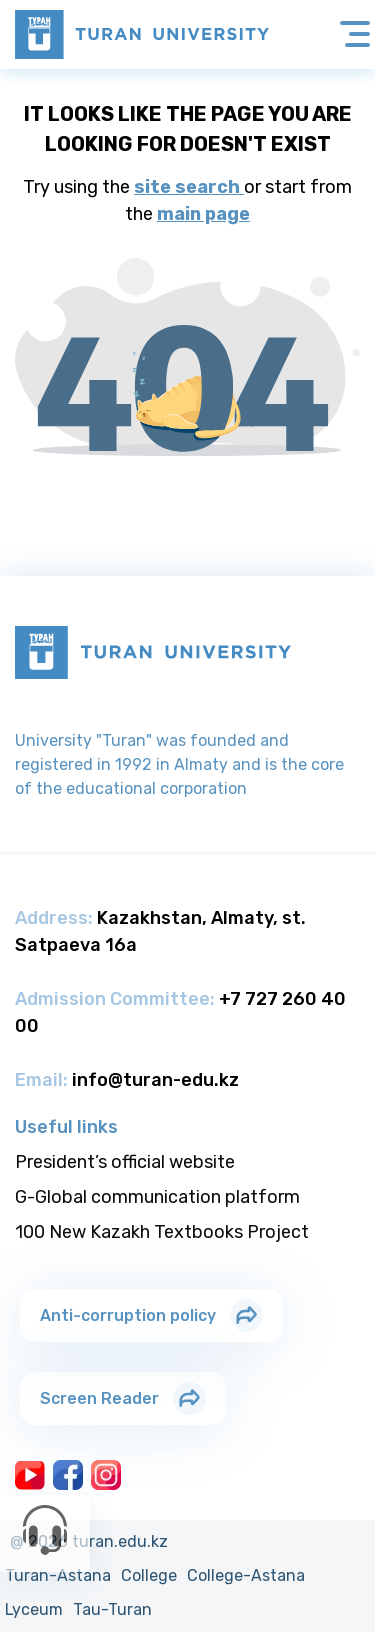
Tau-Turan (112, 1609)
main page (203, 214)
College (149, 1575)
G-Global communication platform (157, 1197)
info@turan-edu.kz (155, 1080)
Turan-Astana (58, 1575)
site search (189, 187)
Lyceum (34, 1609)
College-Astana (246, 1575)
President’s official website (125, 1162)
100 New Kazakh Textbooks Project (162, 1232)
